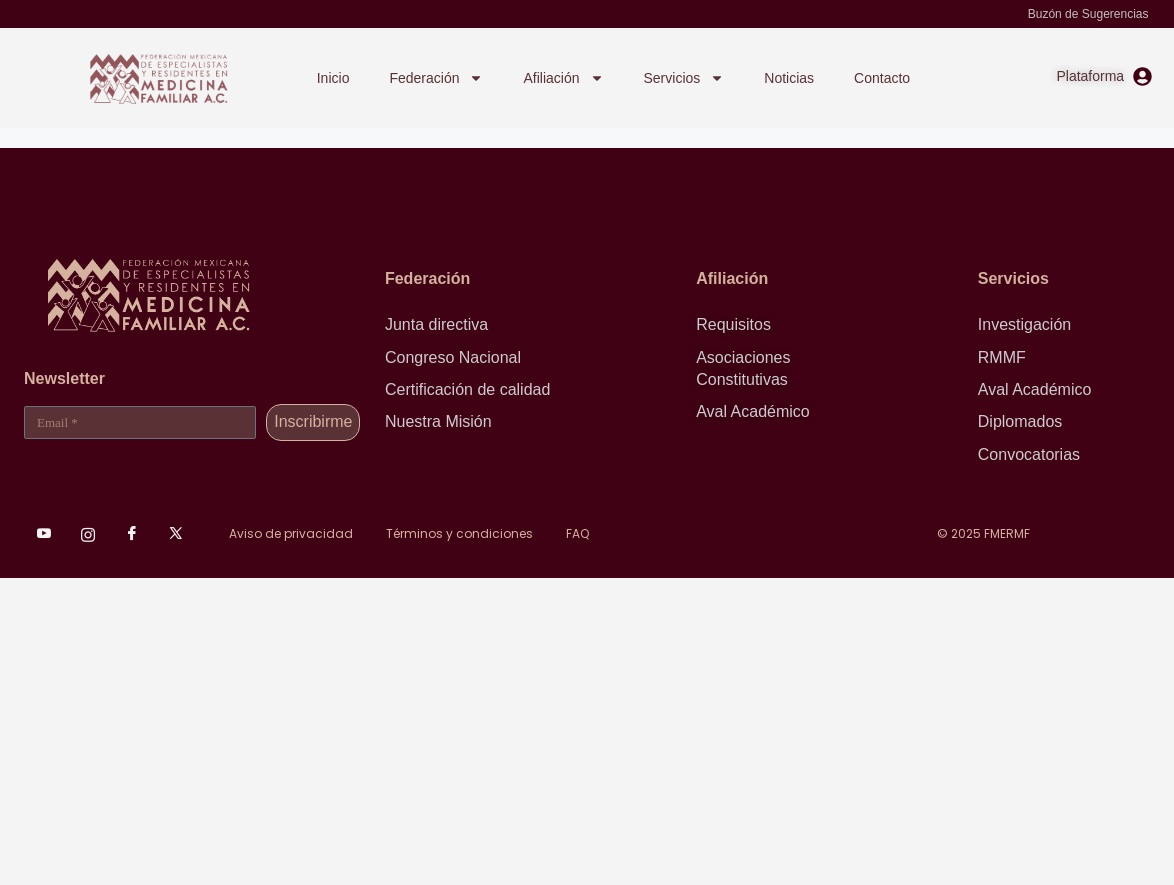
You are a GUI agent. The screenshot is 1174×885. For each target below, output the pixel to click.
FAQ (577, 533)
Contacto (882, 78)
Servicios (684, 78)
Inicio (333, 78)
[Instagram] (88, 534)
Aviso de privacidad (291, 533)
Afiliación (563, 78)
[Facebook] (132, 534)
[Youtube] (44, 534)
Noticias (789, 78)
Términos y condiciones (459, 533)
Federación (436, 78)
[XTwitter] (176, 534)
